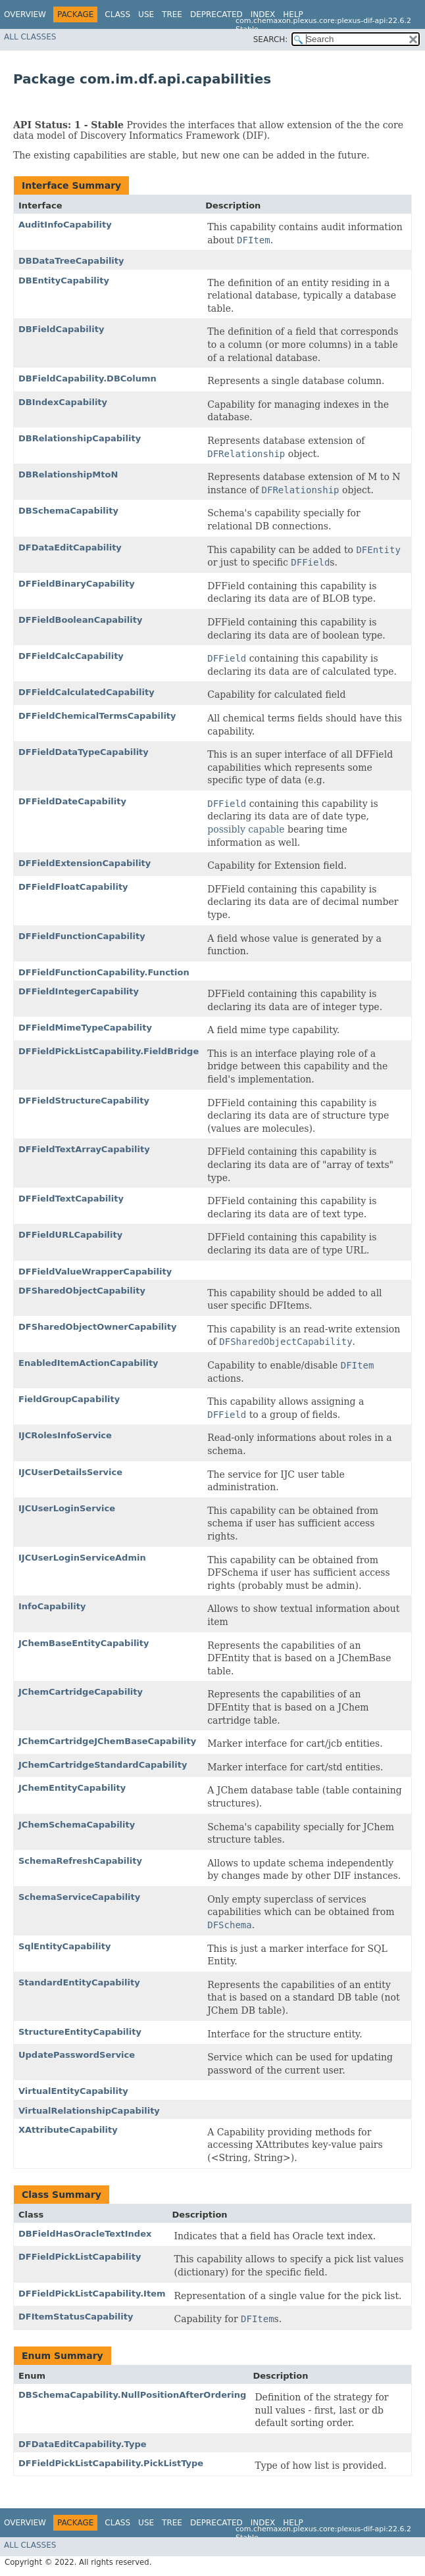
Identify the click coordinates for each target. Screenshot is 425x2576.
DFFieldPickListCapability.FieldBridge (108, 1051)
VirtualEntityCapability (73, 2091)
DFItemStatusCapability (75, 2316)
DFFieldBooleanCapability (80, 620)
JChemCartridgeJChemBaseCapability (107, 1741)
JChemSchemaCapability (76, 1825)
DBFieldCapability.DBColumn (87, 378)
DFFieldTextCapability (71, 1198)
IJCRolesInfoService (65, 1435)
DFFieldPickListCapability (79, 2257)
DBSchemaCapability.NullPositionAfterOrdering (132, 2395)
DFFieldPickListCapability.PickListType (110, 2463)
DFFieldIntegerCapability (78, 991)
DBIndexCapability (62, 402)
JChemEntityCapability (72, 1788)
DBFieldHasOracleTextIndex (84, 2234)
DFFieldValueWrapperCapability (95, 1271)
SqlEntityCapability (64, 1946)
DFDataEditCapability (70, 547)
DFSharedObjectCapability (81, 1291)
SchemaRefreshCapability (80, 1861)
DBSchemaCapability (68, 511)
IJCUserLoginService (66, 1508)
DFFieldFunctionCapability (81, 936)
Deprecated (216, 14)
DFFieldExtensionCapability (84, 863)
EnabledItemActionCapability (88, 1363)
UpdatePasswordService (76, 2055)
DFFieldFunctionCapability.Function (103, 972)
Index (263, 14)
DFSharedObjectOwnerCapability (97, 1327)
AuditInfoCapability (65, 225)
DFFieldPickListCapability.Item (92, 2293)
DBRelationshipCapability (79, 438)
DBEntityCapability (63, 280)
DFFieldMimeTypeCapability (85, 1028)
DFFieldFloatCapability (73, 887)
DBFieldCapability (61, 329)
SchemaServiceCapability (79, 1897)
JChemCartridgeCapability (80, 1692)
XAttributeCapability (68, 2130)
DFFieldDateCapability (72, 801)
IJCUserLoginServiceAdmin (82, 1558)
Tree (172, 14)
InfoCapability (52, 1606)
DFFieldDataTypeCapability (83, 752)
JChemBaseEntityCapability (83, 1643)
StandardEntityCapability (79, 1982)
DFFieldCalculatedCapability (86, 692)
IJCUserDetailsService (70, 1472)
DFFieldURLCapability (70, 1235)
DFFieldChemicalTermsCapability (97, 716)
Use (146, 14)
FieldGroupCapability (69, 1399)
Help (293, 14)
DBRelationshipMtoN (68, 474)
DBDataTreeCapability (71, 261)
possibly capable (245, 829)
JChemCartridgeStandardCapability (102, 1765)
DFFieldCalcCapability (71, 656)
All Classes (30, 36)
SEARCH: (270, 39)
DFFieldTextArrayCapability (84, 1149)
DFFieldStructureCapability (83, 1101)
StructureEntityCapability (79, 2032)
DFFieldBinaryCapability (76, 584)
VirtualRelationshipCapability (89, 2111)
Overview (25, 14)
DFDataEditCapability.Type (82, 2444)
